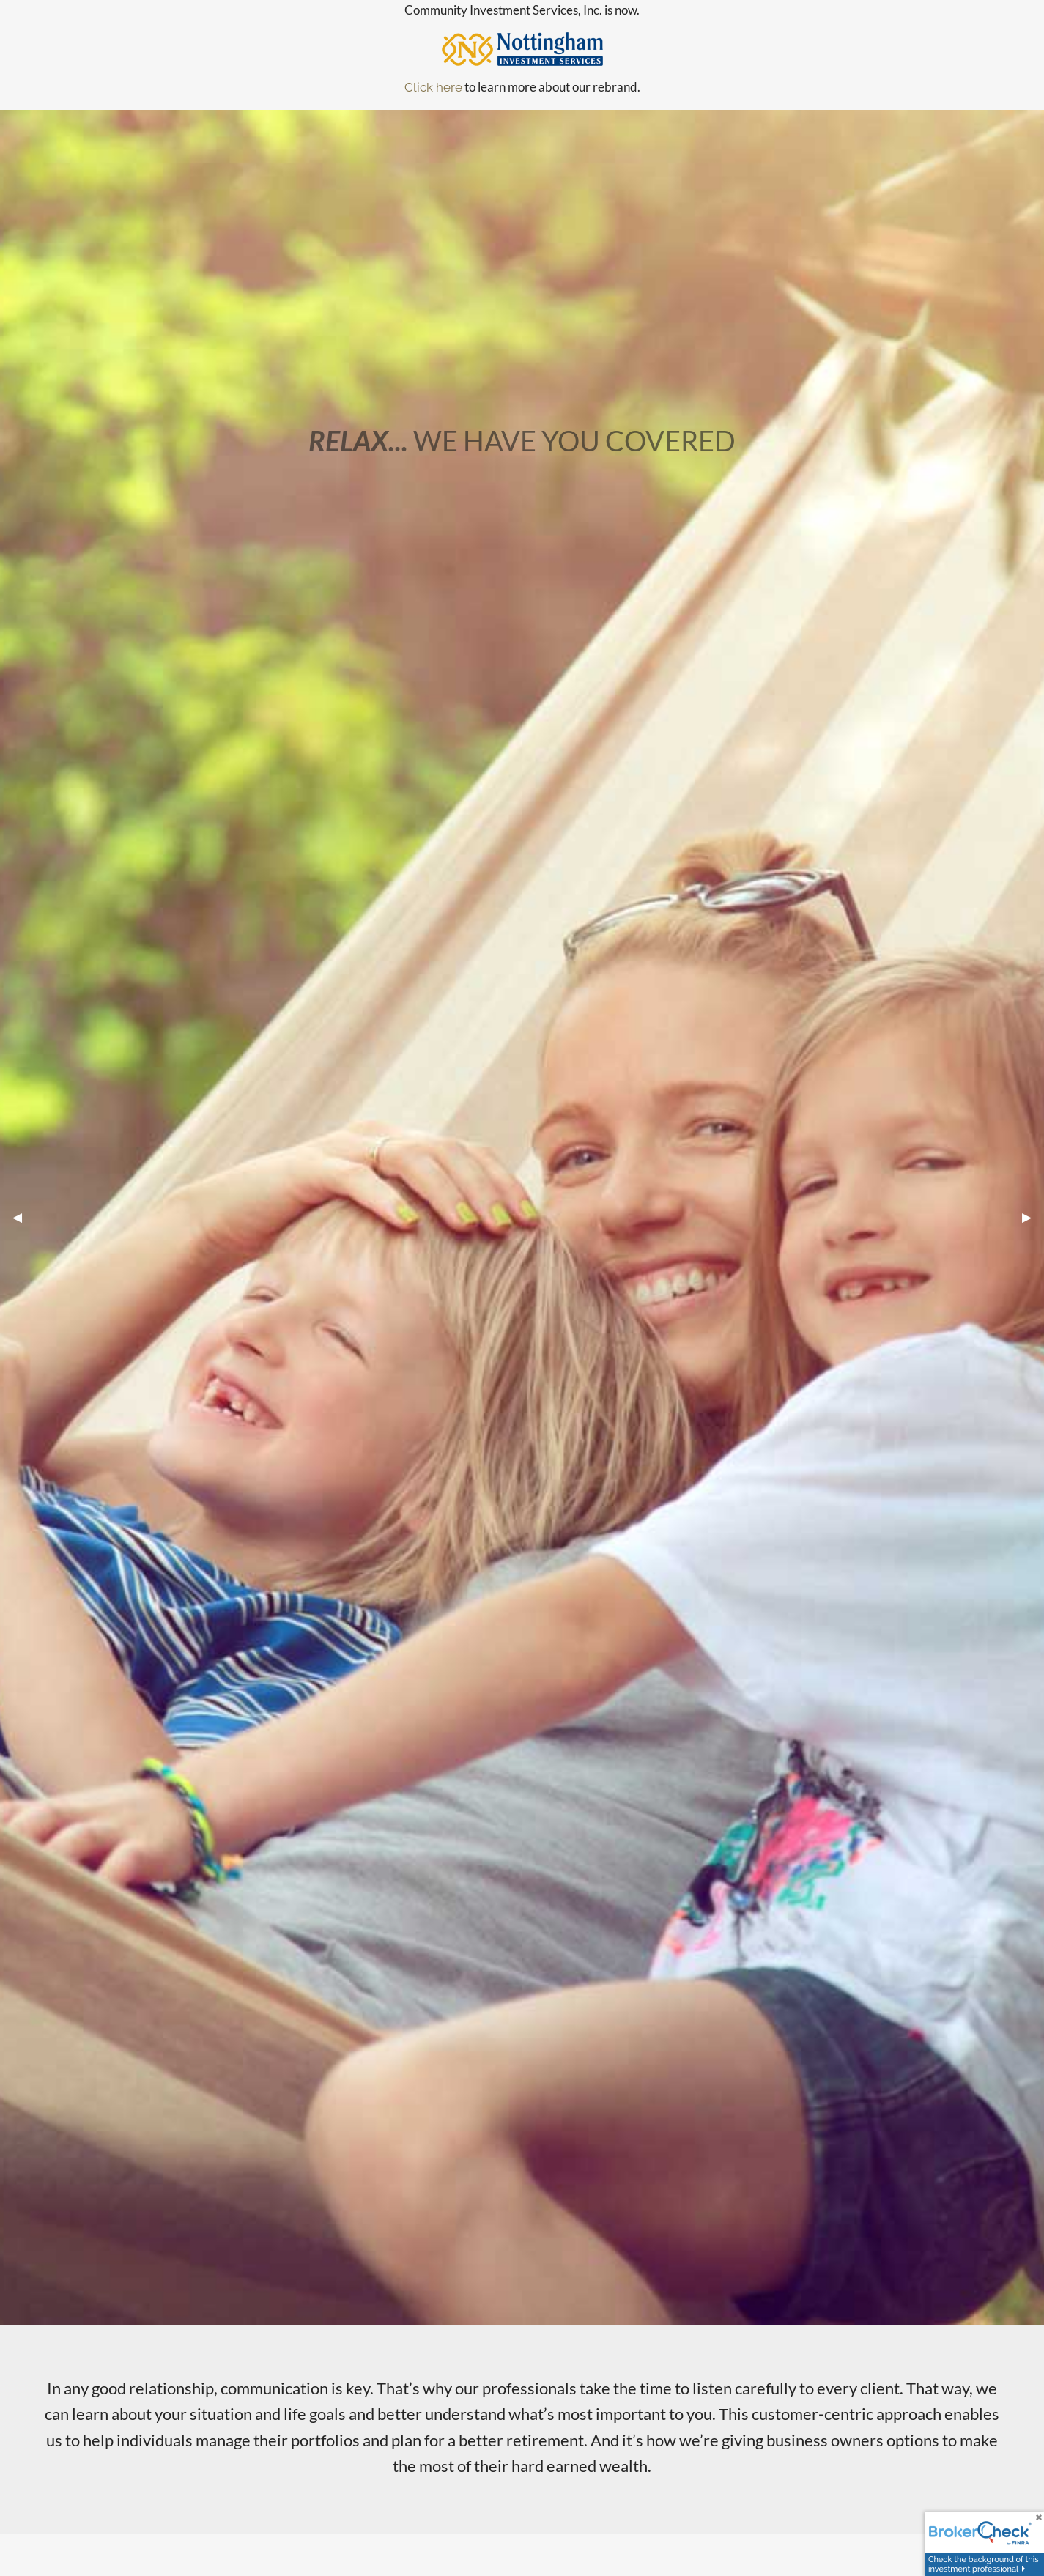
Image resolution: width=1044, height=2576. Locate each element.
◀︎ (23, 1217)
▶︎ (1033, 1217)
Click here (433, 87)
